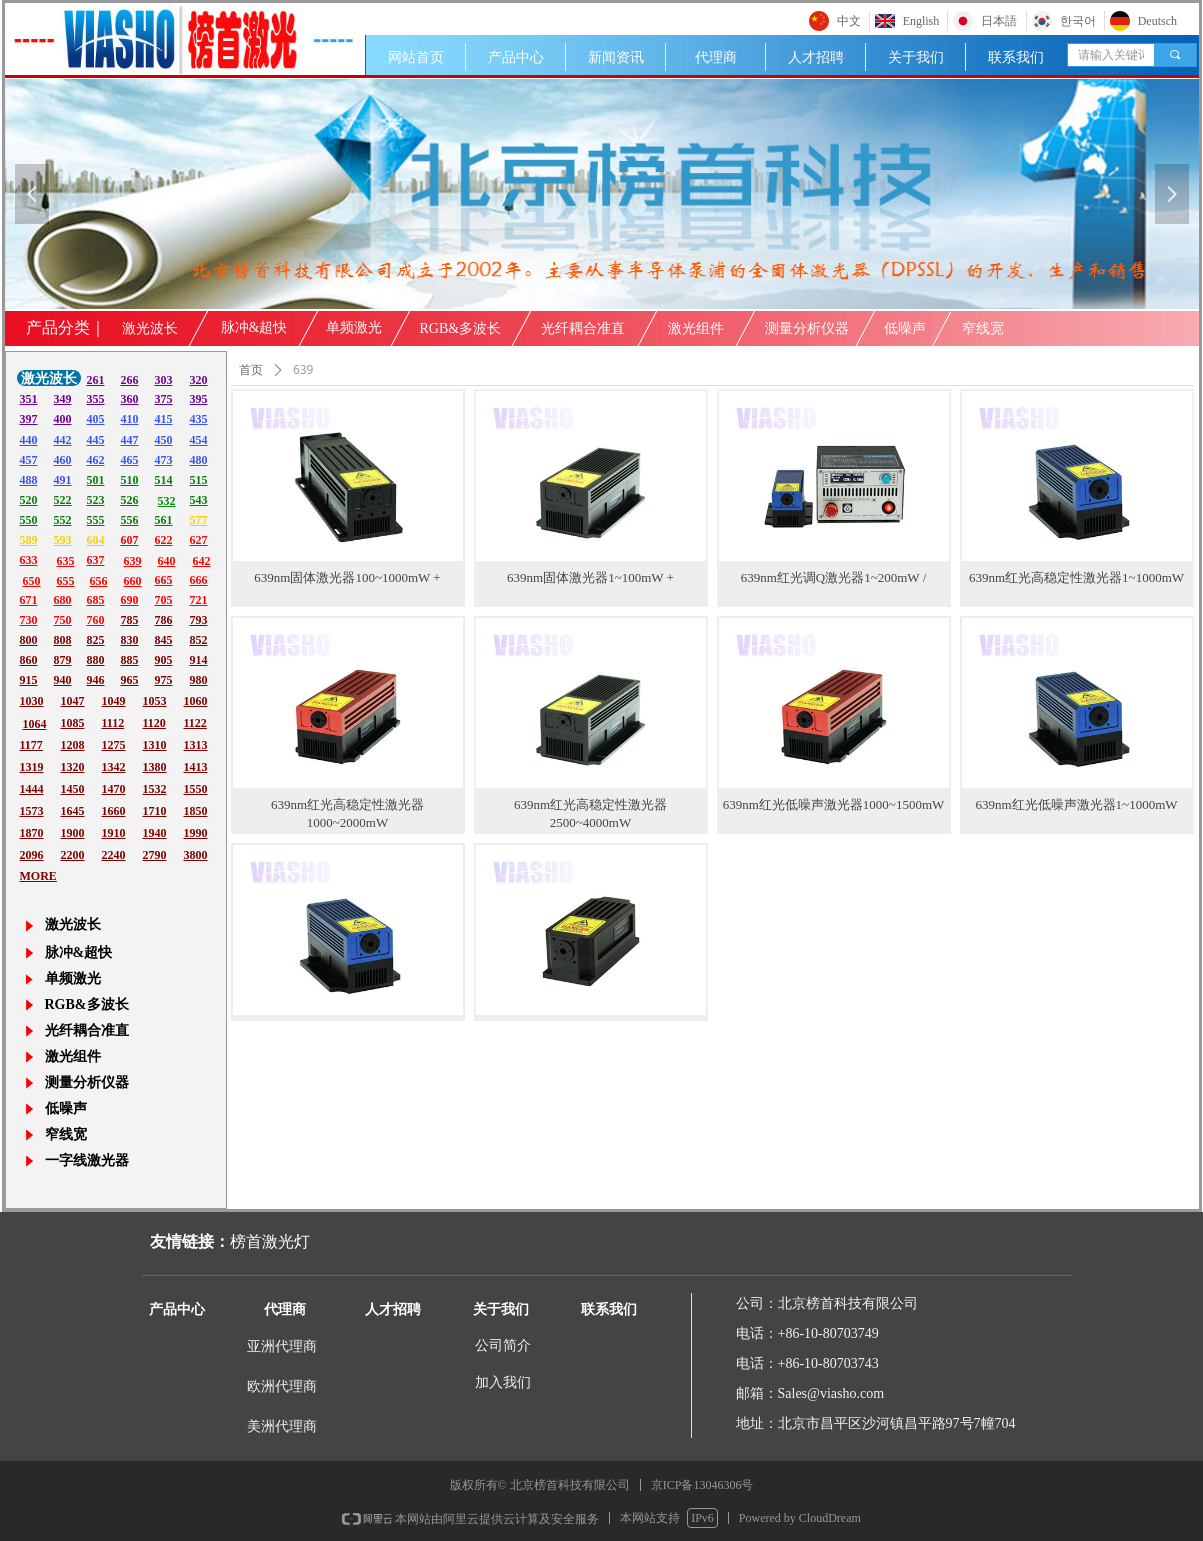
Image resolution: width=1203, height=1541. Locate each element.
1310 (155, 745)
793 (199, 620)
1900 (73, 833)
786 (164, 620)
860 (29, 660)
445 (96, 440)
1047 (73, 701)
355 (96, 399)
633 (29, 560)
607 (130, 540)
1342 (114, 767)
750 (63, 620)
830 (130, 640)
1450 (73, 789)
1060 (196, 701)
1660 (114, 811)
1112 (113, 723)
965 (130, 680)
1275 (114, 745)
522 (63, 500)
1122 (195, 723)
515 (199, 480)
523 (96, 500)
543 (199, 500)
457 (29, 460)
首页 (251, 370)
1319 (32, 767)
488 (29, 480)
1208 (73, 745)
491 (63, 480)
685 (96, 600)
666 (199, 580)
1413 (196, 767)
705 (164, 600)
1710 (155, 811)
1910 (114, 833)
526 (130, 500)
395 (199, 399)
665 (164, 580)
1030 (32, 701)
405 (96, 419)
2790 (155, 855)
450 (164, 440)
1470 (114, 789)
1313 (196, 745)
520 (29, 500)
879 (63, 660)
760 (96, 620)
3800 (196, 855)
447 (130, 440)
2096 (32, 855)
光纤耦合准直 (583, 328)
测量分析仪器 (807, 328)
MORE (38, 876)
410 (130, 419)
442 (63, 440)
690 (130, 600)
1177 (31, 745)
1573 (32, 811)
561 (164, 520)
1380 (155, 767)
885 (130, 660)
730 (29, 620)
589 (29, 540)
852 (199, 640)
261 (96, 380)
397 (29, 419)
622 (164, 540)
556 (130, 520)
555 (96, 520)
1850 (196, 811)
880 (96, 660)
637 (96, 560)
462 (96, 460)
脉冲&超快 (254, 327)
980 (199, 680)
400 (63, 419)
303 (164, 380)
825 (96, 640)
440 (29, 440)
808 (63, 640)
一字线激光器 (87, 1160)
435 (199, 419)
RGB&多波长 (461, 328)
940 (63, 680)
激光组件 (696, 328)
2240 (114, 855)
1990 (196, 833)
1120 (154, 723)
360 (130, 399)
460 (63, 460)
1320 (73, 767)
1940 (155, 833)
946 (96, 680)
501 (96, 480)
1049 (114, 701)
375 (164, 399)
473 (164, 460)
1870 (32, 833)
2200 (73, 855)
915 (29, 680)
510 (130, 480)
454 (199, 440)
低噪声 (905, 328)
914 (199, 660)
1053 (155, 701)
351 (29, 399)
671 (29, 600)
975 (164, 680)
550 (29, 520)
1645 (73, 811)
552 (63, 520)
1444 (32, 789)
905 (164, 660)
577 (199, 520)
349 (63, 399)
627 (199, 540)
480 (199, 460)
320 (199, 380)
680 (63, 600)
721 (199, 600)
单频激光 (354, 327)
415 (164, 419)
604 (96, 540)
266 (130, 380)
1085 (73, 723)
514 (164, 480)
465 (130, 460)
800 (29, 640)
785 (130, 620)
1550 (196, 789)
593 (63, 540)
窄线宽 (983, 328)
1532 (155, 789)
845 (164, 640)
